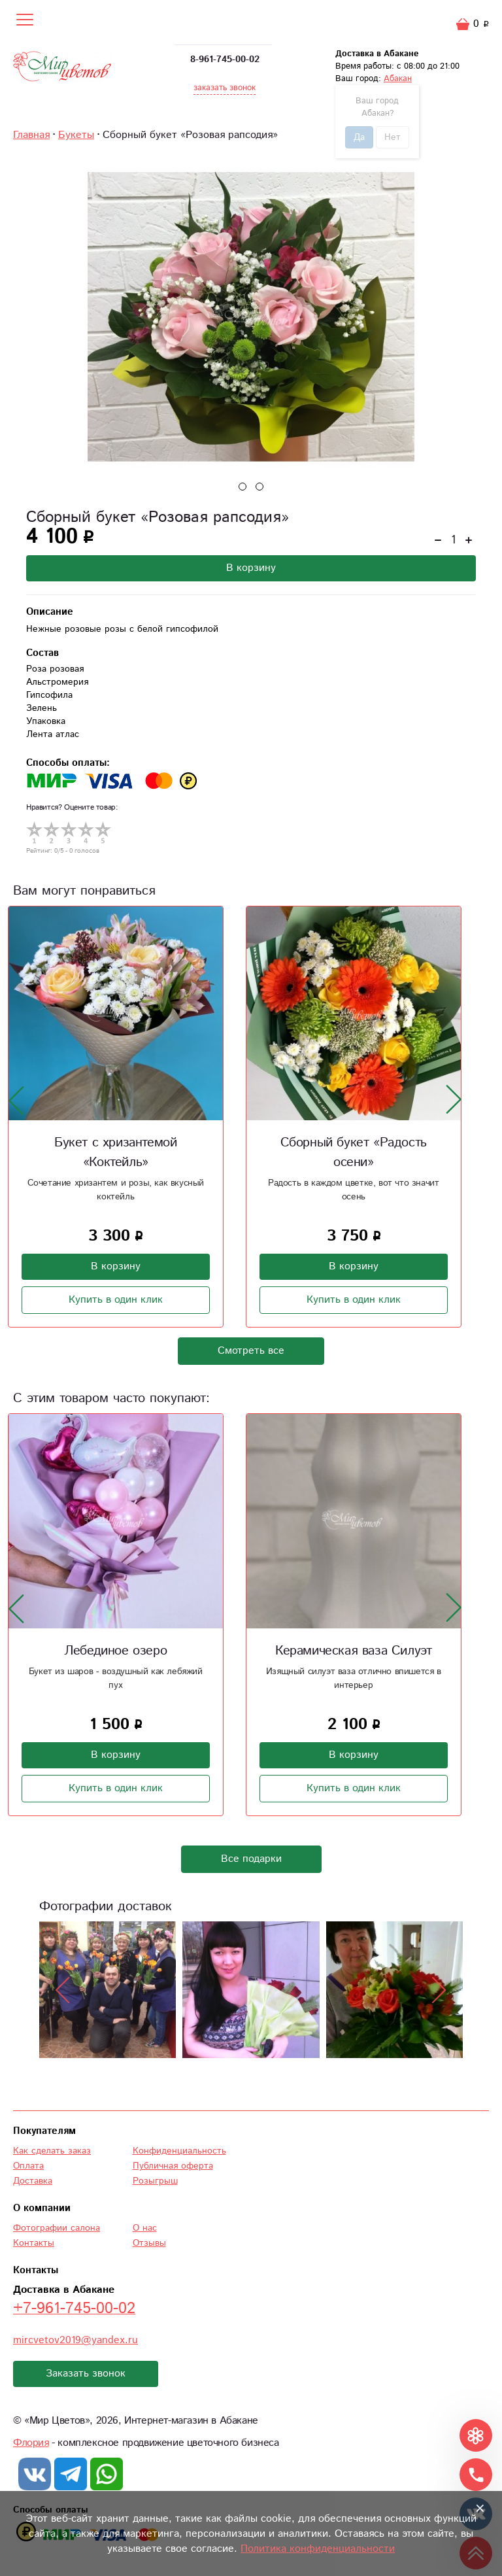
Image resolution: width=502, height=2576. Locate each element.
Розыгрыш (155, 2181)
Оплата (28, 2165)
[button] (242, 486)
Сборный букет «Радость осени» (353, 1152)
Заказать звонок (86, 2373)
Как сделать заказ (52, 2150)
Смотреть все (251, 1350)
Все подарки (251, 1858)
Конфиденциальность (179, 2150)
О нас (145, 2228)
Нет (392, 137)
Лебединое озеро (115, 1650)
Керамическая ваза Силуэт (353, 1650)
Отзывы (149, 2243)
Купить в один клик (116, 1299)
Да (359, 137)
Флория (31, 2442)
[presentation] (16, 1100)
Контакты (33, 2243)
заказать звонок (224, 88)
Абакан (398, 79)
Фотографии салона (56, 2228)
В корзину (251, 567)
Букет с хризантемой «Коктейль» (115, 1152)
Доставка (32, 2181)
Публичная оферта (173, 2165)
